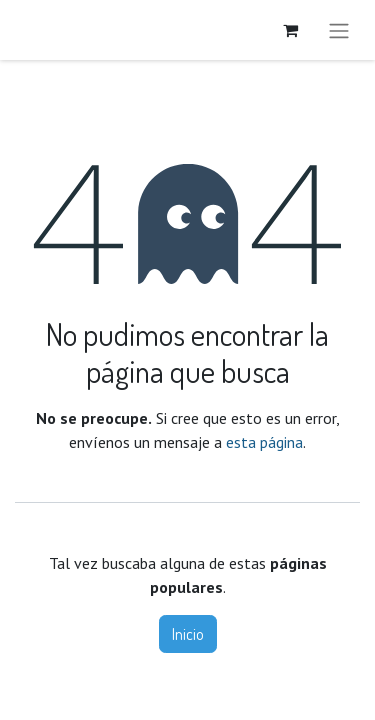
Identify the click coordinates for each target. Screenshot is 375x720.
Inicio (188, 634)
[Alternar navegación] (339, 30)
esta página (264, 442)
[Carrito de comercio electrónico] (290, 30)
